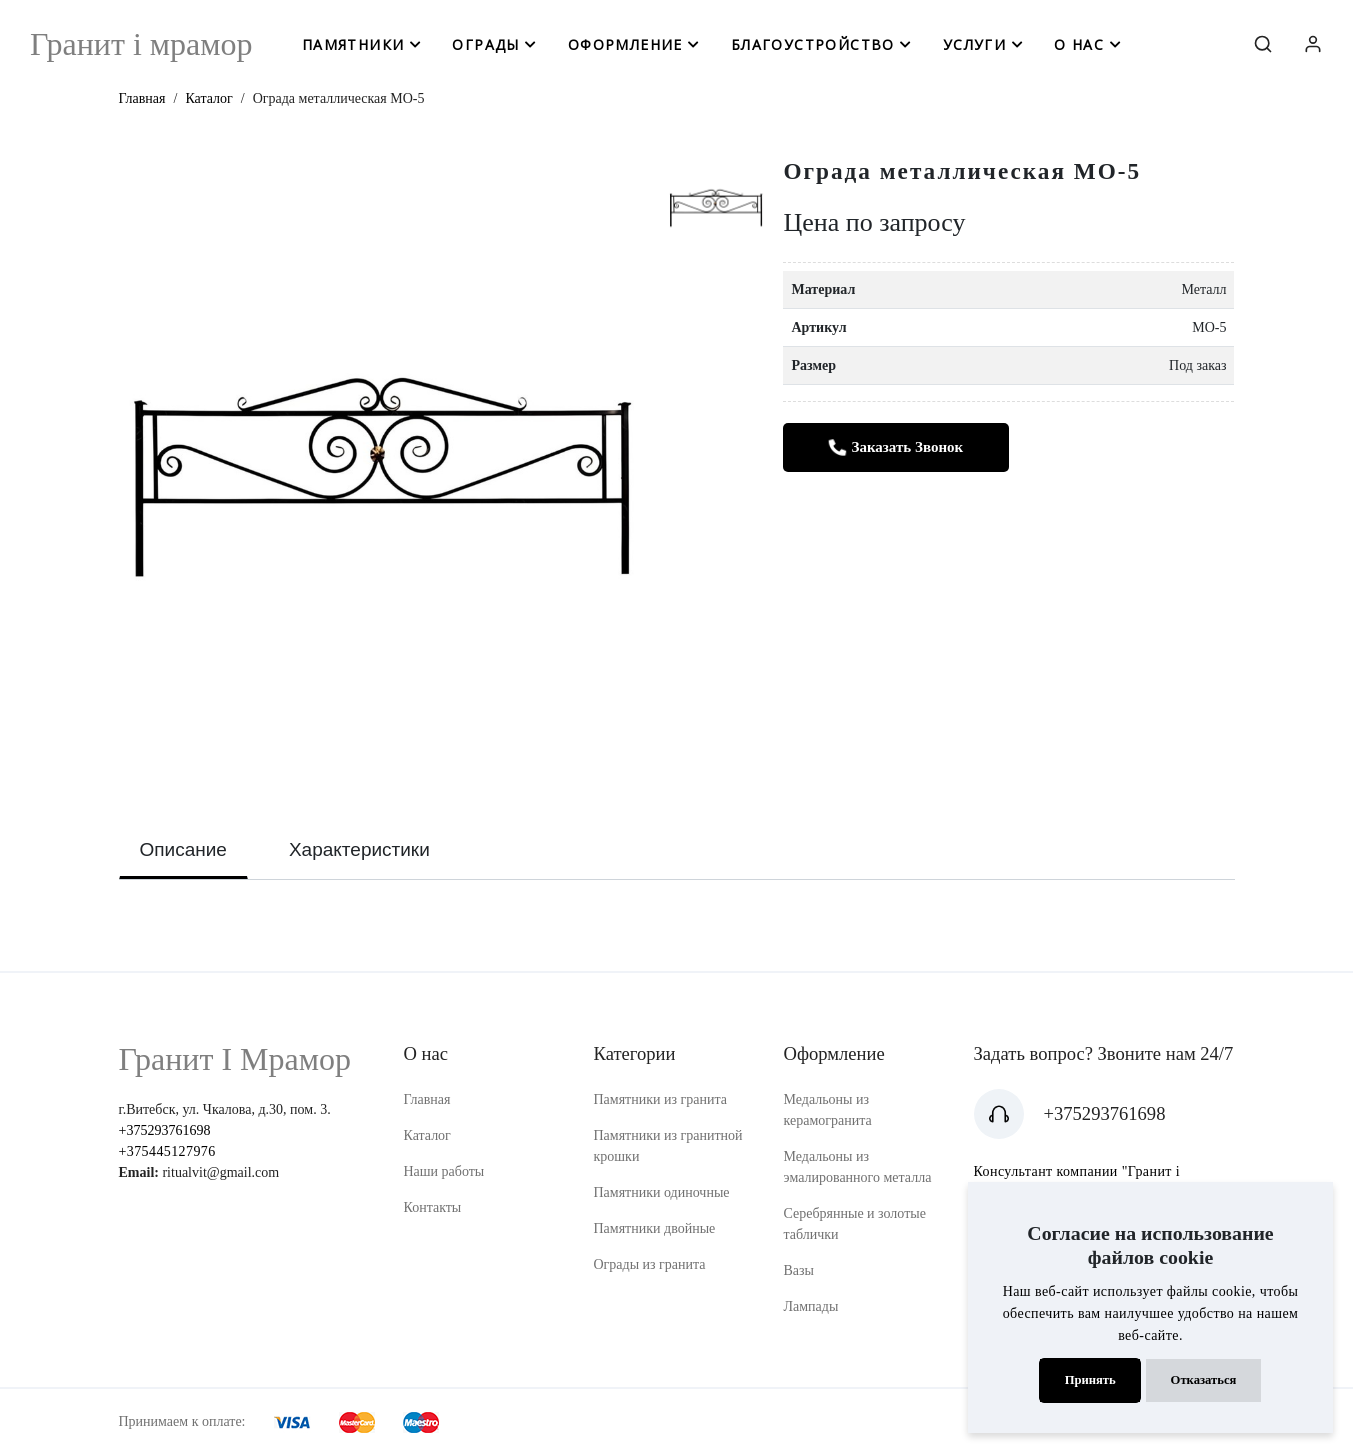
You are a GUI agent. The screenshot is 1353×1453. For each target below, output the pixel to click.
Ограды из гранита (650, 1264)
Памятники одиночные (662, 1192)
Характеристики (359, 849)
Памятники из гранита (661, 1099)
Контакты (433, 1207)
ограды (485, 44)
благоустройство (813, 44)
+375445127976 (167, 1151)
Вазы (799, 1270)
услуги (974, 44)
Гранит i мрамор (141, 44)
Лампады (811, 1306)
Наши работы (444, 1171)
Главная (142, 98)
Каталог (208, 98)
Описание (183, 849)
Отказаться (1204, 1380)
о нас (1079, 44)
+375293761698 (165, 1130)
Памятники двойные (655, 1228)
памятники (353, 44)
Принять (1090, 1380)
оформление (625, 44)
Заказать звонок (896, 447)
